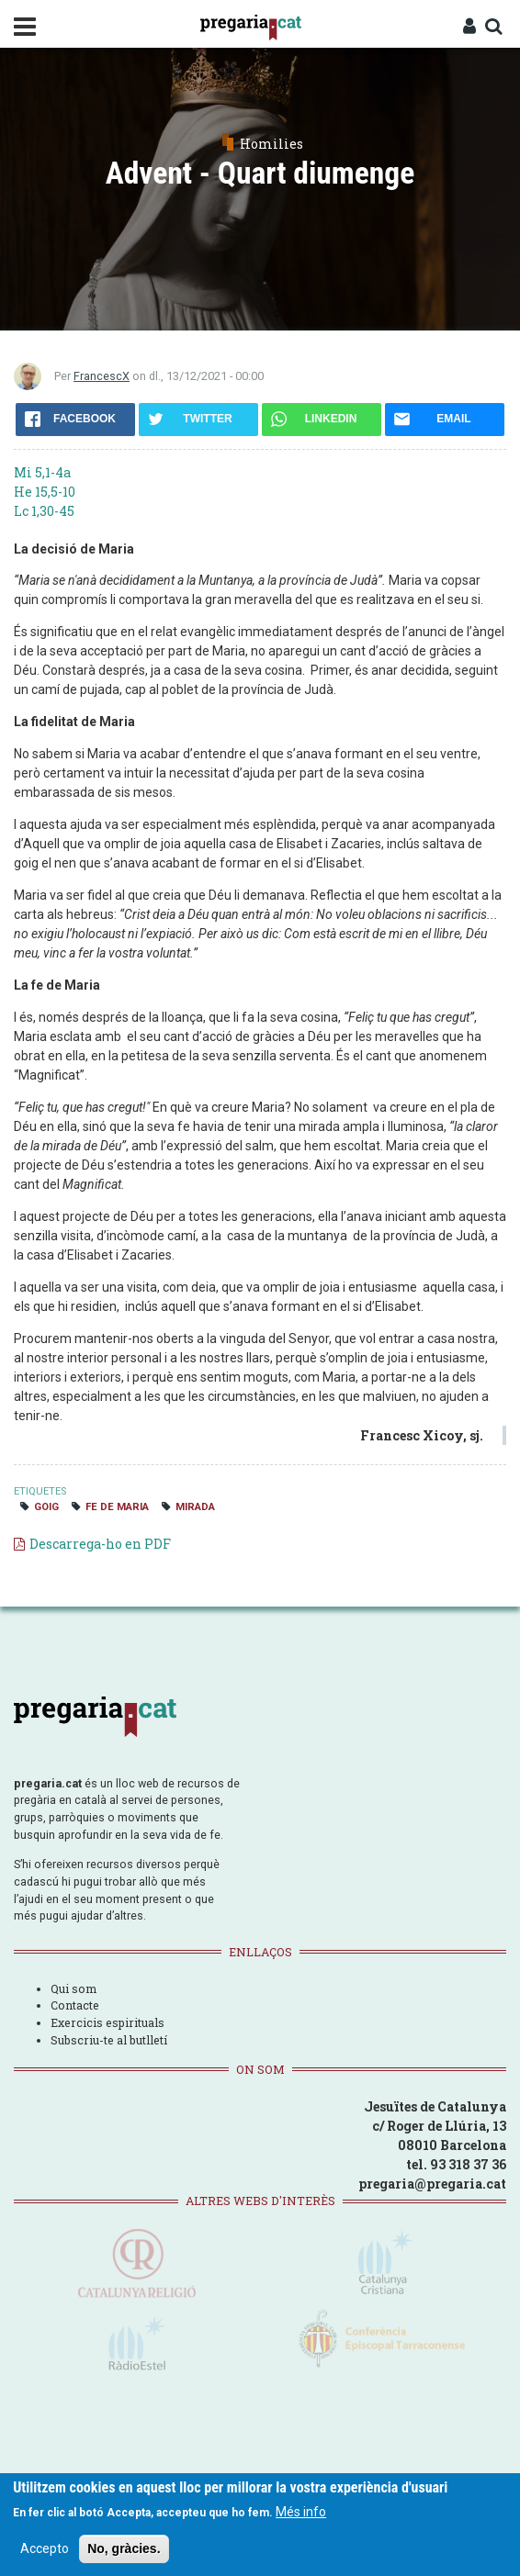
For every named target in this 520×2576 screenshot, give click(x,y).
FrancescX (101, 376)
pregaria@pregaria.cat (432, 2183)
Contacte (75, 2005)
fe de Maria (117, 1507)
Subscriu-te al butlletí (109, 2040)
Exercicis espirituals (107, 2022)
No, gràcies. (123, 2551)
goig (46, 1507)
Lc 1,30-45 (44, 511)
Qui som (73, 1988)
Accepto (44, 2551)
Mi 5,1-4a (42, 472)
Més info (301, 2514)
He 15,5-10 (44, 491)
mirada (195, 1507)
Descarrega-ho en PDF (100, 1543)
